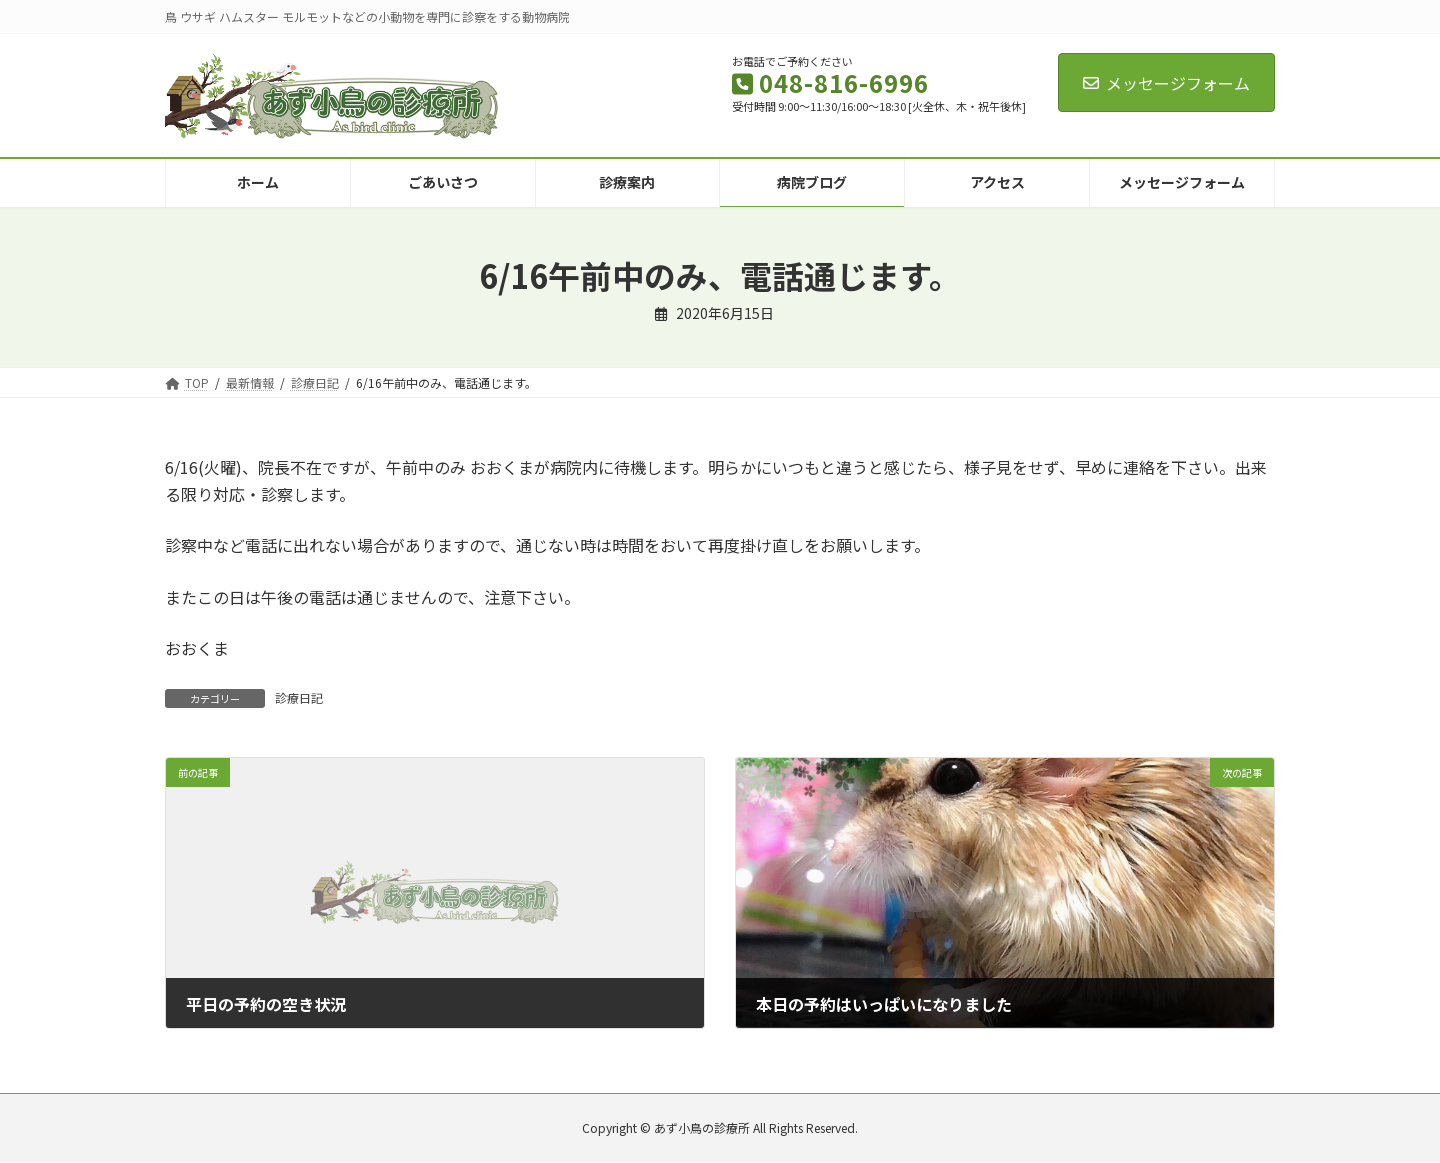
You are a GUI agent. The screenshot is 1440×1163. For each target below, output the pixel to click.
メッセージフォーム (1166, 83)
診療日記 (299, 697)
